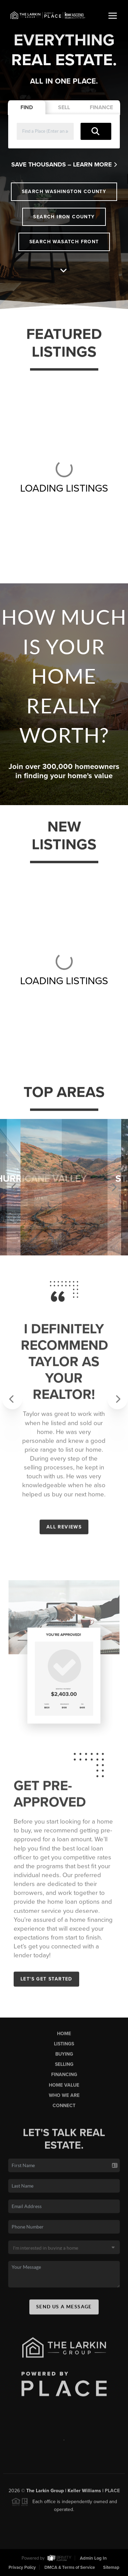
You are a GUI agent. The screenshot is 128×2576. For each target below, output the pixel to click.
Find (26, 107)
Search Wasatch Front (64, 242)
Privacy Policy (22, 2567)
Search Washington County (64, 191)
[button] (8, 1394)
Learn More (95, 164)
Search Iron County (64, 217)
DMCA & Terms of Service (69, 2567)
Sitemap (111, 2567)
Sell (64, 107)
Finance (101, 107)
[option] (64, 1187)
